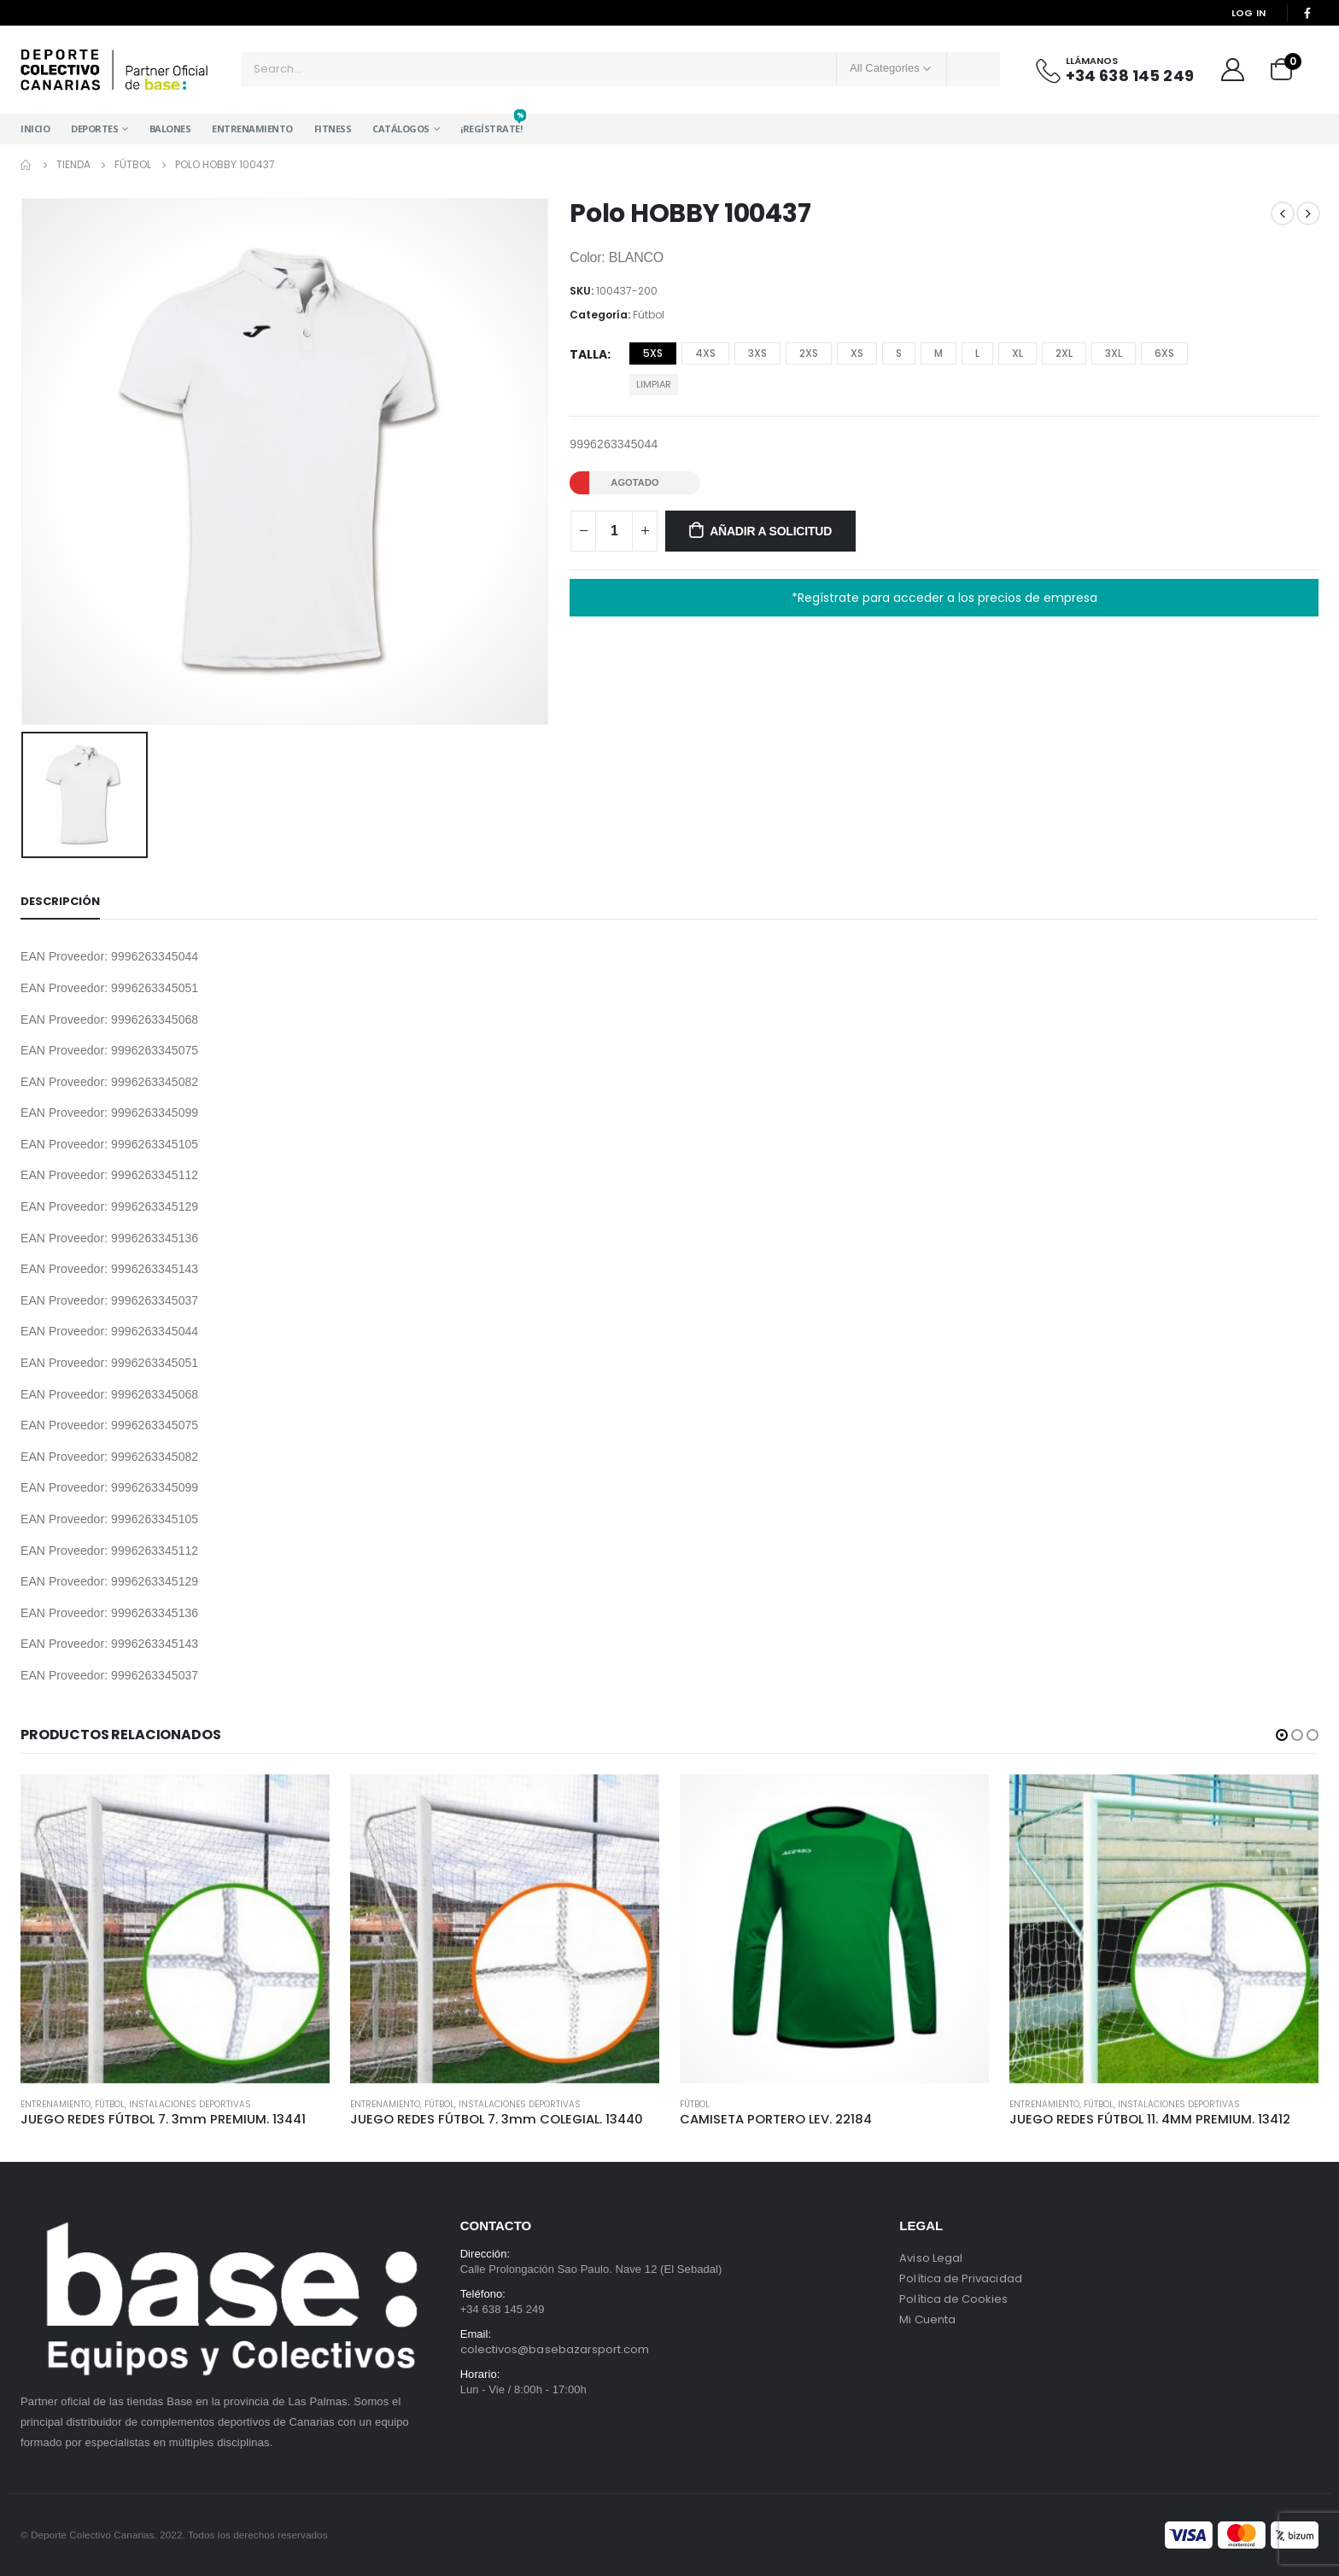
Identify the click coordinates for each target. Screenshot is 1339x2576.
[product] (175, 1928)
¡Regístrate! (491, 124)
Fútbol (648, 314)
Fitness (333, 128)
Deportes (94, 128)
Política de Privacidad (960, 2278)
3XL (1113, 353)
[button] (1281, 1735)
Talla (588, 354)
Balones (170, 128)
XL (1017, 353)
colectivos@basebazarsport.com (555, 2349)
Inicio (35, 128)
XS (857, 353)
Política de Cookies (953, 2299)
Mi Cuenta (927, 2319)
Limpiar (653, 384)
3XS (757, 353)
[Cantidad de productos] (614, 531)
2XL (1064, 353)
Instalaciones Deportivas (190, 2104)
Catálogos (401, 128)
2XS (808, 353)
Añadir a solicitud (771, 531)
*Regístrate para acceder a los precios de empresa (944, 597)
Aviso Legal (930, 2258)
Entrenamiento (252, 128)
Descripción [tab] (60, 901)
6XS (1164, 353)
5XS (653, 353)
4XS (705, 353)
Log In (1248, 13)
